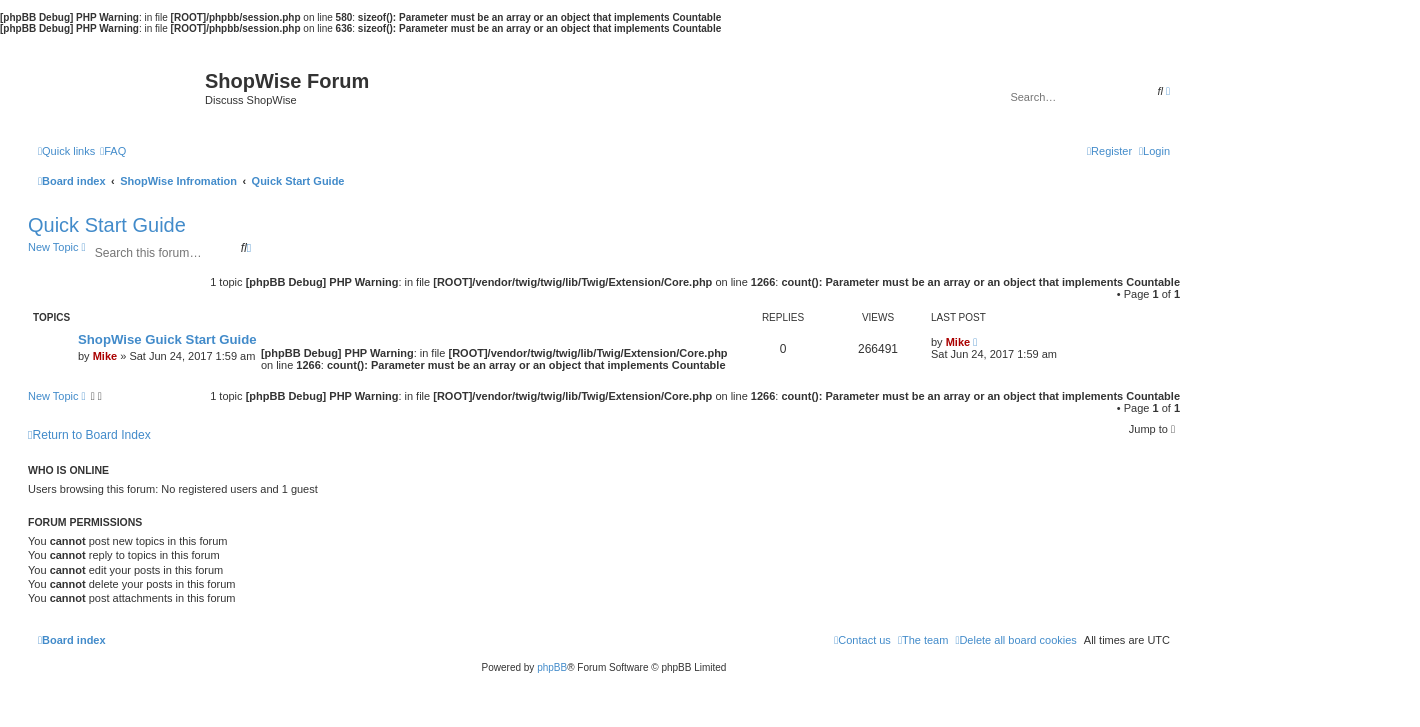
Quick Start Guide (107, 225)
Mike (105, 356)
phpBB (552, 667)
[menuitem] (113, 151)
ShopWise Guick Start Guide (167, 339)
